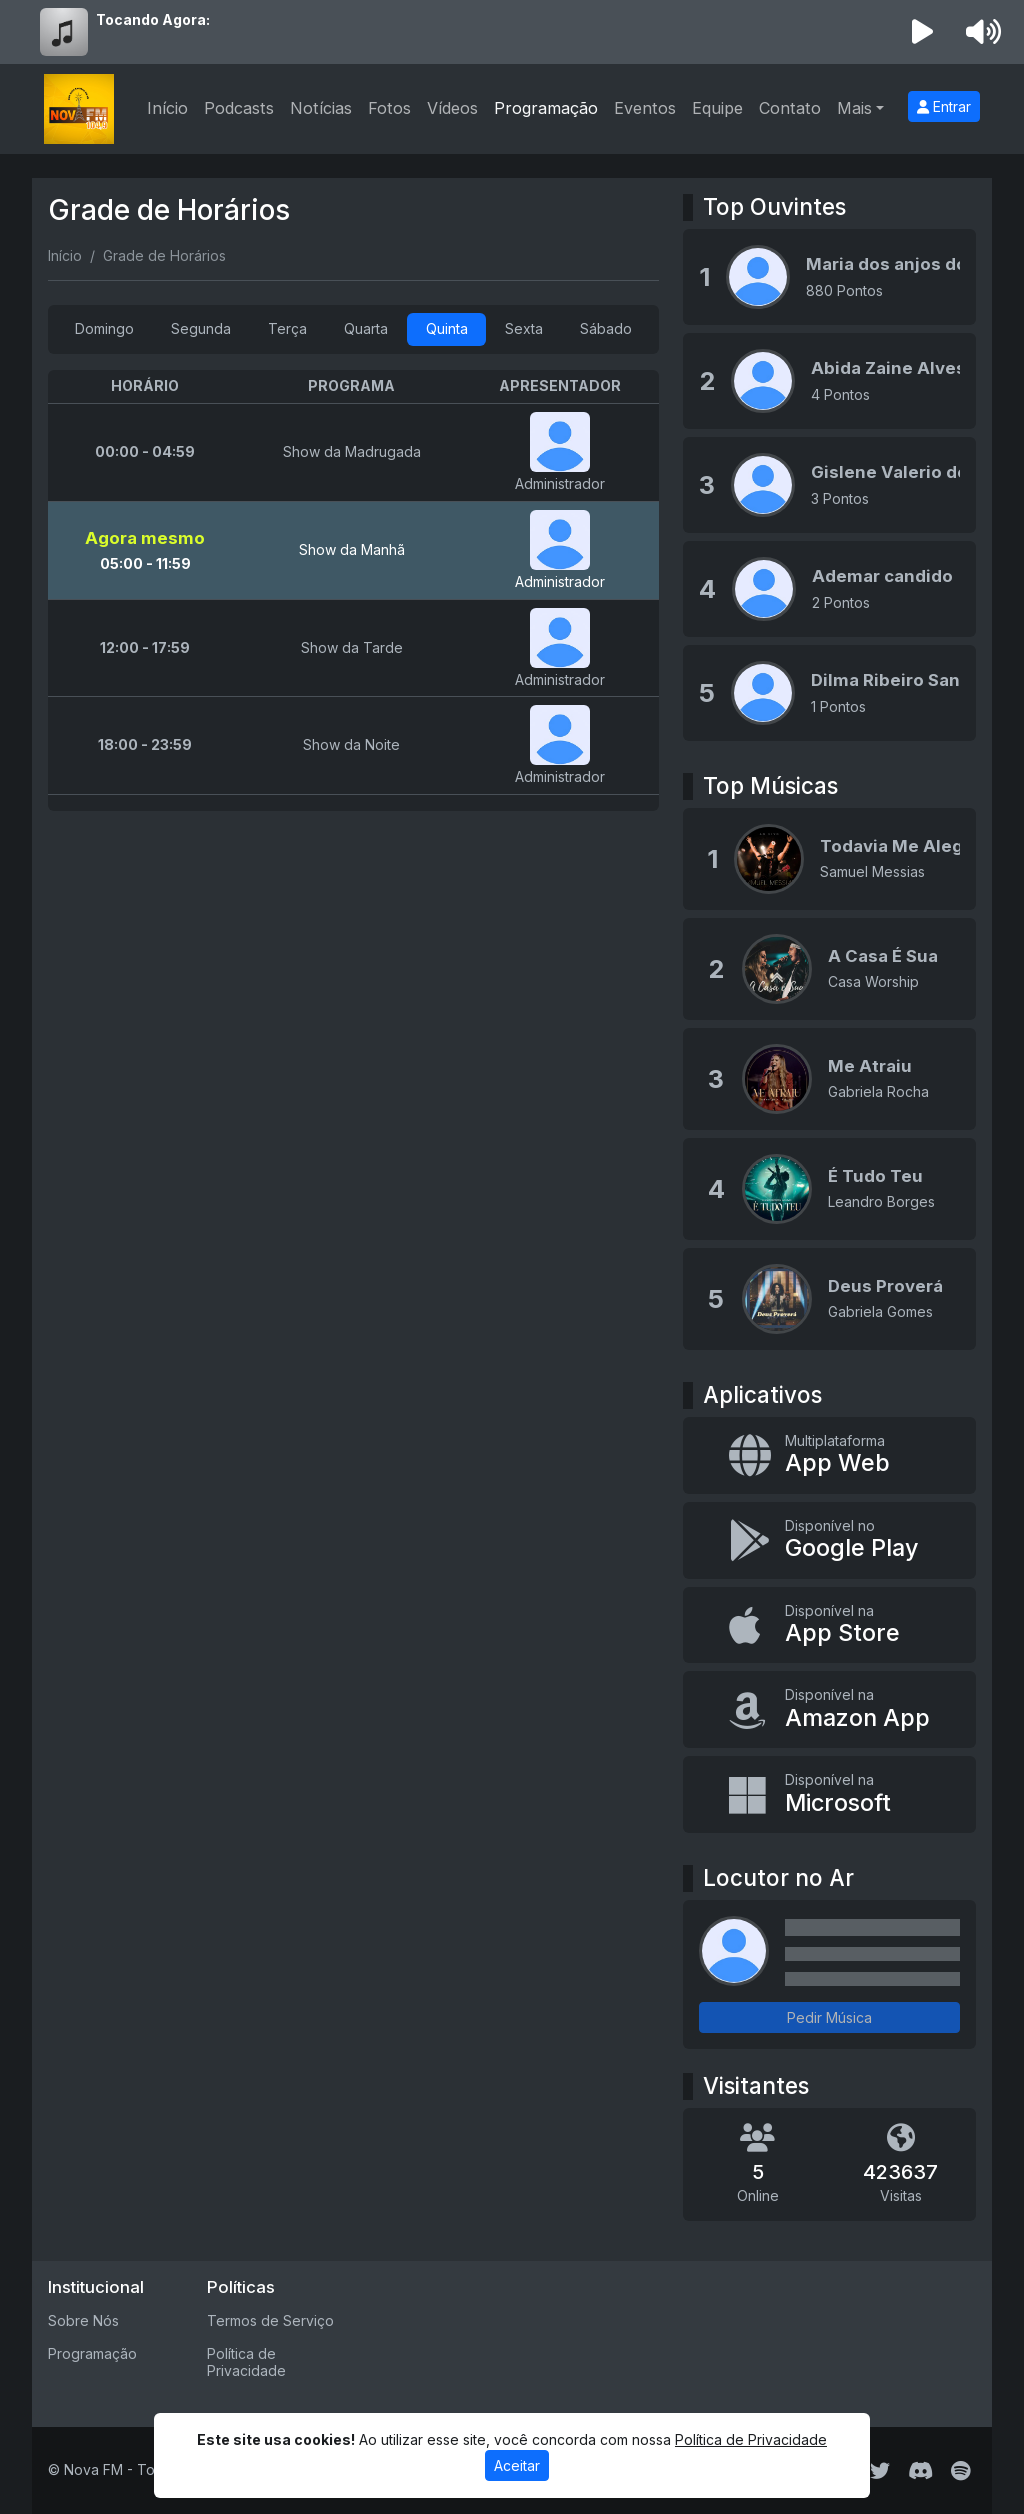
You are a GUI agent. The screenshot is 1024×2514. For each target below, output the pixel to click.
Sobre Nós (83, 2320)
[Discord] (920, 2471)
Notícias (321, 108)
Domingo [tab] (104, 328)
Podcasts (239, 108)
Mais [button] (854, 108)
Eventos (645, 108)
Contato (790, 108)
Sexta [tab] (524, 328)
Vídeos (452, 108)
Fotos (389, 108)
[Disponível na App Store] (829, 1625)
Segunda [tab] (201, 328)
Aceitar (517, 2465)
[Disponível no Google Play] (829, 1540)
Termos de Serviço (270, 2320)
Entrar (944, 106)
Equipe (717, 108)
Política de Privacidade (246, 2362)
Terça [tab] (287, 328)
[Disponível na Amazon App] (829, 1709)
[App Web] (829, 1455)
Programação (546, 108)
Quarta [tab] (366, 328)
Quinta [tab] (447, 328)
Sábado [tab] (606, 328)
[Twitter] (880, 2471)
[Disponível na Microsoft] (829, 1794)
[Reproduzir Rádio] (923, 32)
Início (167, 108)
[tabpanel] (353, 590)
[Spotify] (960, 2471)
